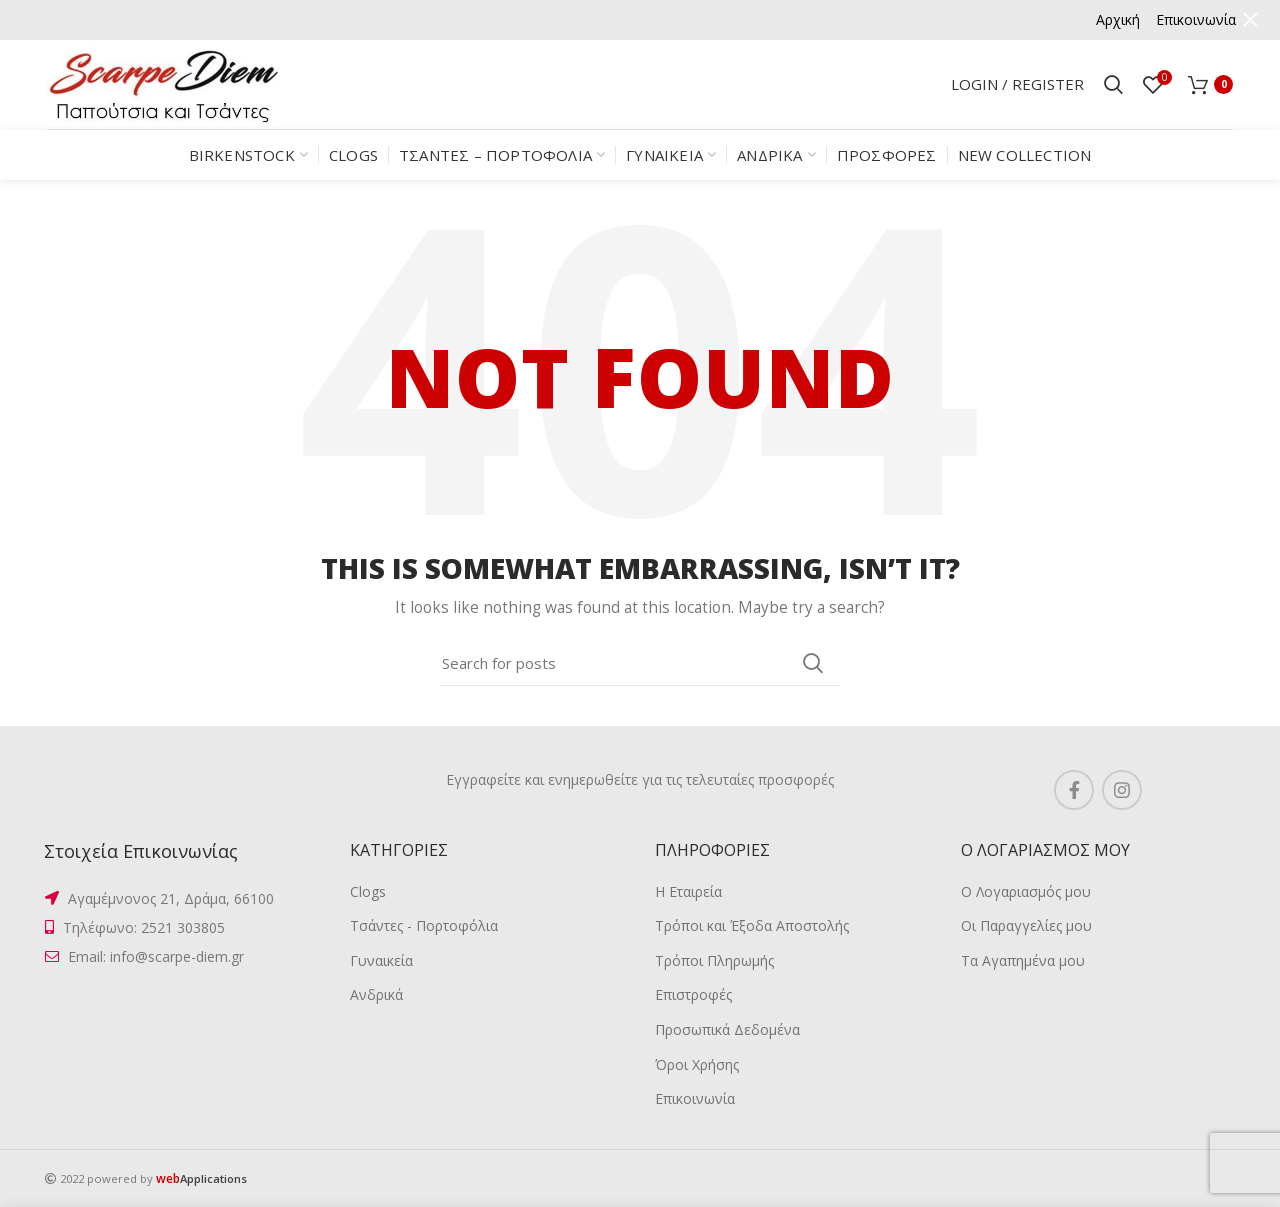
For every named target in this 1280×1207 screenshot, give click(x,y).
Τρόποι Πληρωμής (714, 960)
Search (813, 663)
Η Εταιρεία (688, 891)
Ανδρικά (376, 994)
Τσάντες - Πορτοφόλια (424, 925)
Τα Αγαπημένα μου (1023, 960)
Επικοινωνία (695, 1098)
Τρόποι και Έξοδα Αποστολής (752, 925)
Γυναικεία (381, 960)
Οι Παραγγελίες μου (1026, 925)
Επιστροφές (693, 994)
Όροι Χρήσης (697, 1064)
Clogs (368, 891)
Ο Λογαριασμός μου (1026, 891)
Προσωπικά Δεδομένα (727, 1029)
